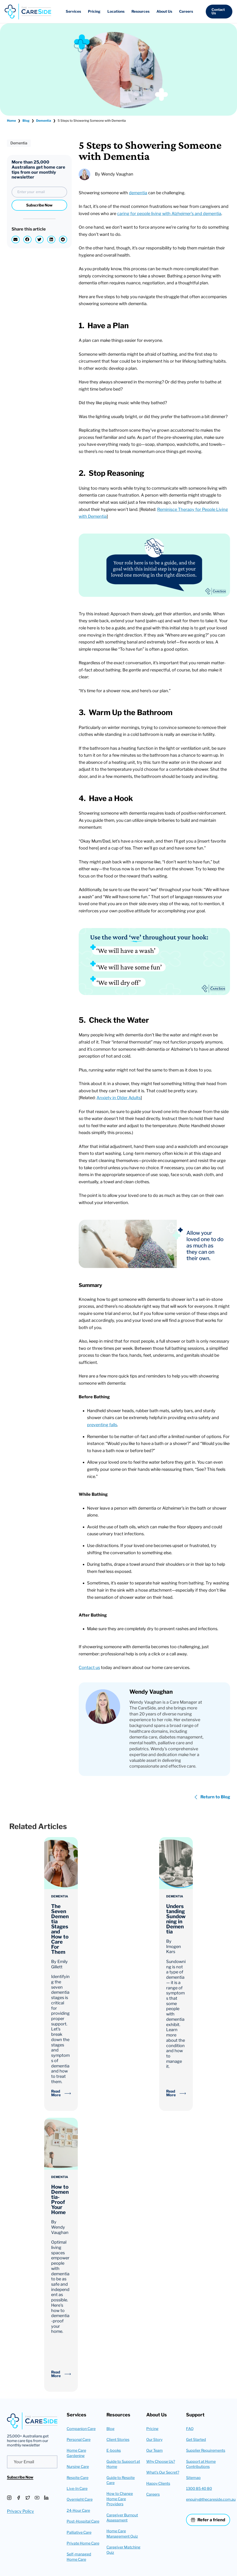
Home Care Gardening (76, 2453)
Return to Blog (215, 1796)
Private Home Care (83, 2543)
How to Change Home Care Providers (119, 2498)
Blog (26, 120)
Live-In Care (77, 2488)
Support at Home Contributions (201, 2464)
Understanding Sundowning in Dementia (176, 1919)
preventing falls (102, 1424)
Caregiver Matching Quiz (123, 2550)
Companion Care (81, 2429)
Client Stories (117, 2439)
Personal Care (78, 2439)
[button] (219, 11)
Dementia (43, 120)
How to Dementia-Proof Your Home (60, 2199)
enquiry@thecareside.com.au (208, 2499)
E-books (113, 2450)
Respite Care (77, 2478)
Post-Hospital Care (83, 2521)
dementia (138, 192)
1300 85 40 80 (199, 2488)
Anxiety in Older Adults (119, 1097)
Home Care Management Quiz (122, 2533)
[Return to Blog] (197, 1797)
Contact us (89, 1667)
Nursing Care (78, 2466)
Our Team (154, 2450)
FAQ (189, 2429)
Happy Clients (158, 2483)
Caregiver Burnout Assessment (122, 2517)
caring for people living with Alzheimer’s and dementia (169, 213)
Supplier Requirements (205, 2450)
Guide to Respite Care (120, 2480)
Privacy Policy (20, 2511)
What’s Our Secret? (162, 2472)
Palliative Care (79, 2532)
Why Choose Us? (160, 2461)
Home (11, 120)
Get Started (196, 2439)
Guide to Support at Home (123, 2464)
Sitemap (193, 2478)
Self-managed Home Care (79, 2556)
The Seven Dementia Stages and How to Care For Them (60, 1929)
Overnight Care (80, 2499)
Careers (153, 2494)
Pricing (152, 2429)
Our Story (154, 2439)
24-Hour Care (78, 2510)
